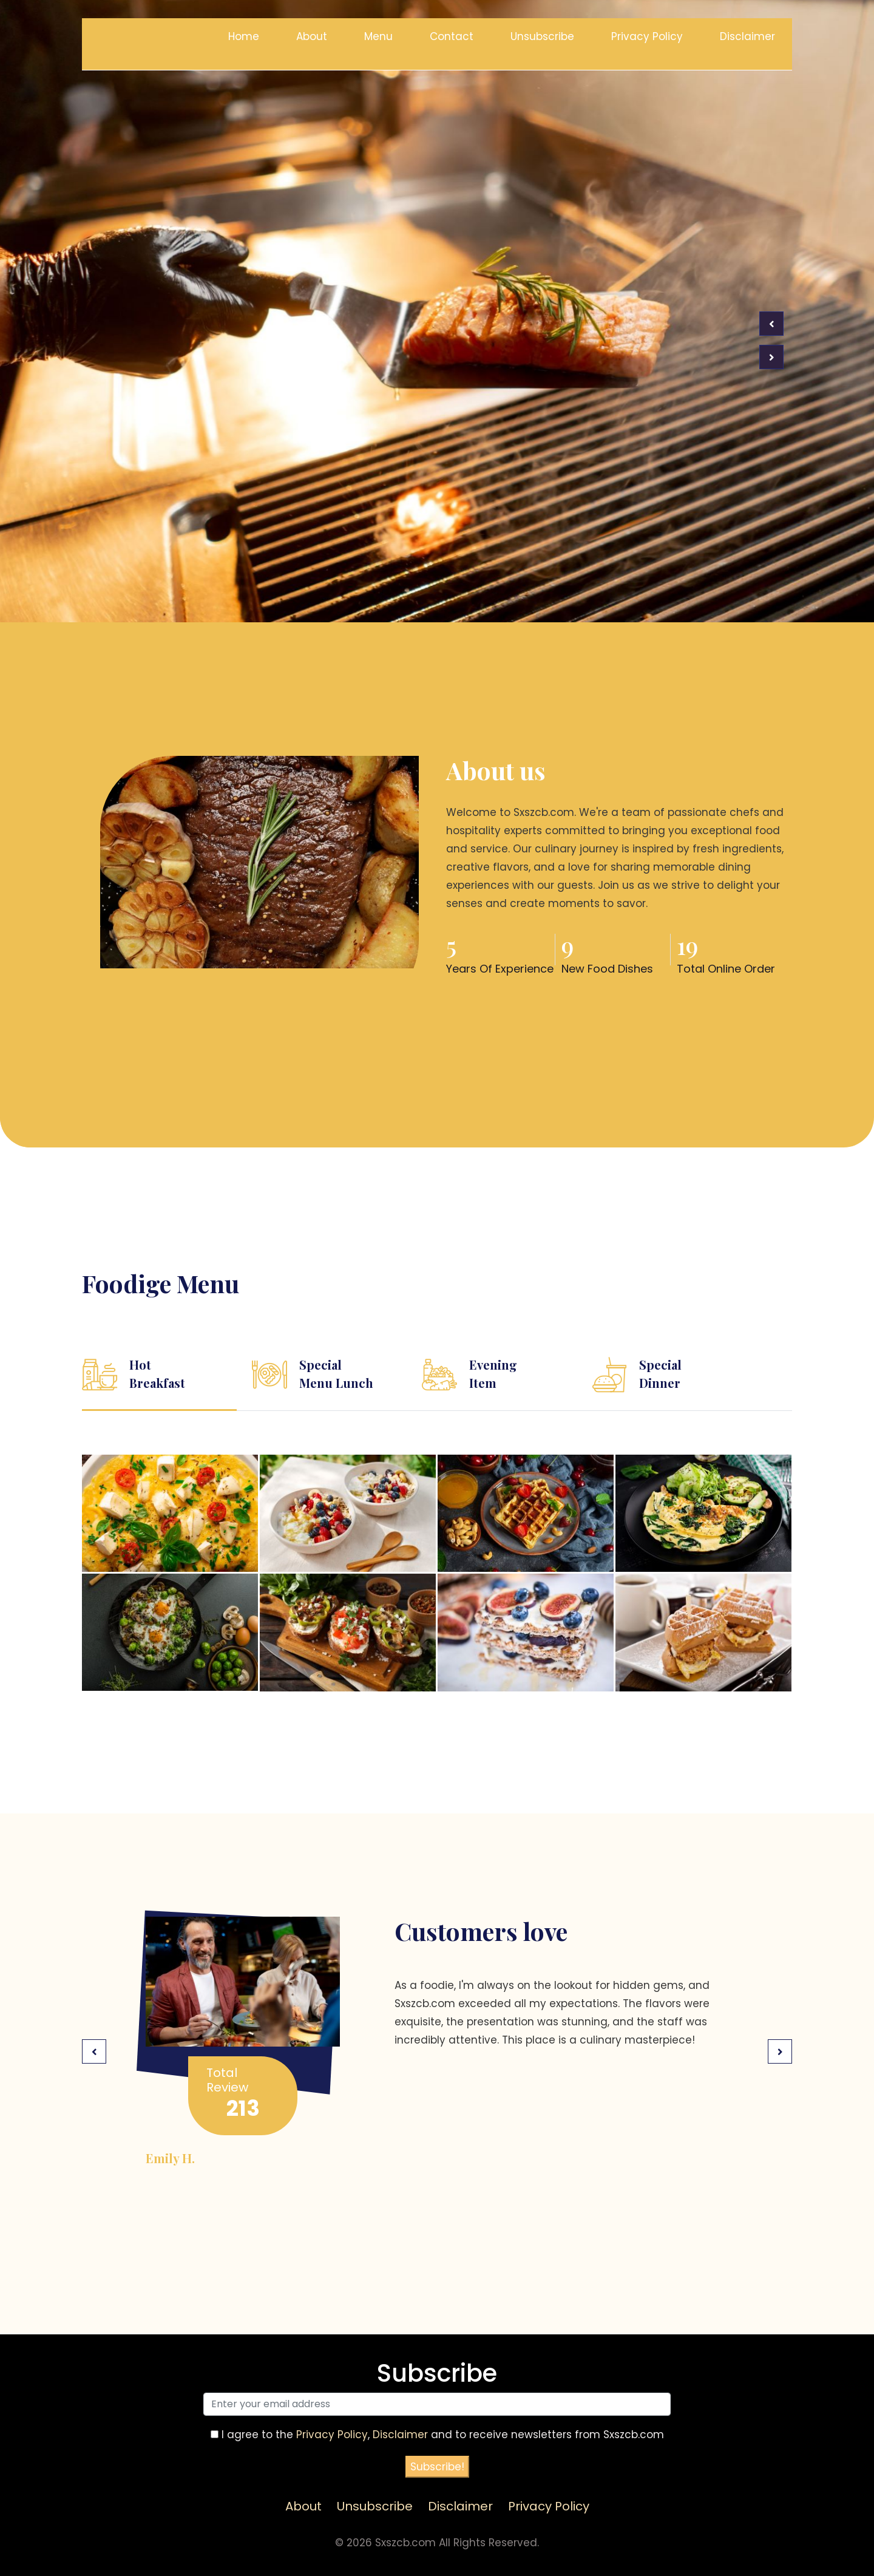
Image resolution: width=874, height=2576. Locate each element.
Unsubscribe (542, 36)
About (311, 36)
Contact (451, 36)
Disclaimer (747, 36)
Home (243, 36)
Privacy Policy (647, 36)
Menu (378, 36)
